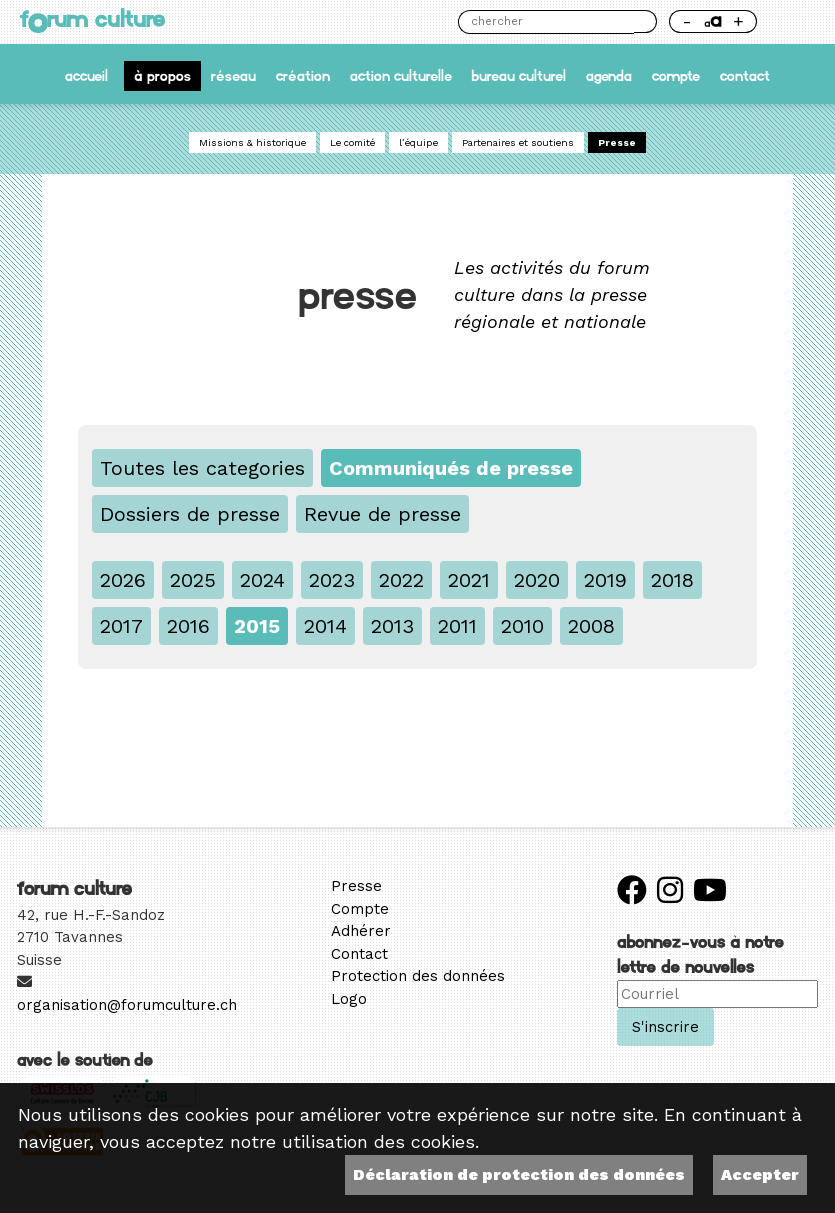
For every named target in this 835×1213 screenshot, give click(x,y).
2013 (392, 626)
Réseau (233, 76)
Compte (676, 76)
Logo (349, 999)
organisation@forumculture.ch (127, 1005)
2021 (469, 580)
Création (303, 76)
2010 (522, 626)
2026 (123, 580)
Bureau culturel (518, 76)
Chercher (645, 21)
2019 (605, 580)
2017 (121, 626)
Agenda (609, 76)
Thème (791, 21)
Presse (617, 142)
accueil (86, 76)
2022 (401, 580)
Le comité (352, 142)
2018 (672, 580)
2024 (262, 580)
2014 (325, 626)
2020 (537, 580)
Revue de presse (382, 514)
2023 (332, 580)
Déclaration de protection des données (519, 1174)
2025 (193, 580)
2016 (188, 626)
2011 (457, 626)
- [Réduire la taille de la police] (687, 21)
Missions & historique (252, 142)
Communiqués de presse (451, 468)
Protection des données (418, 976)
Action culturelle (401, 76)
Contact (745, 76)
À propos (162, 76)
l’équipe (418, 142)
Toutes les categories (202, 468)
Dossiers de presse (190, 514)
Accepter (760, 1174)
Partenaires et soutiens (518, 142)
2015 (257, 626)
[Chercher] (545, 22)
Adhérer (361, 931)
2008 (591, 626)
